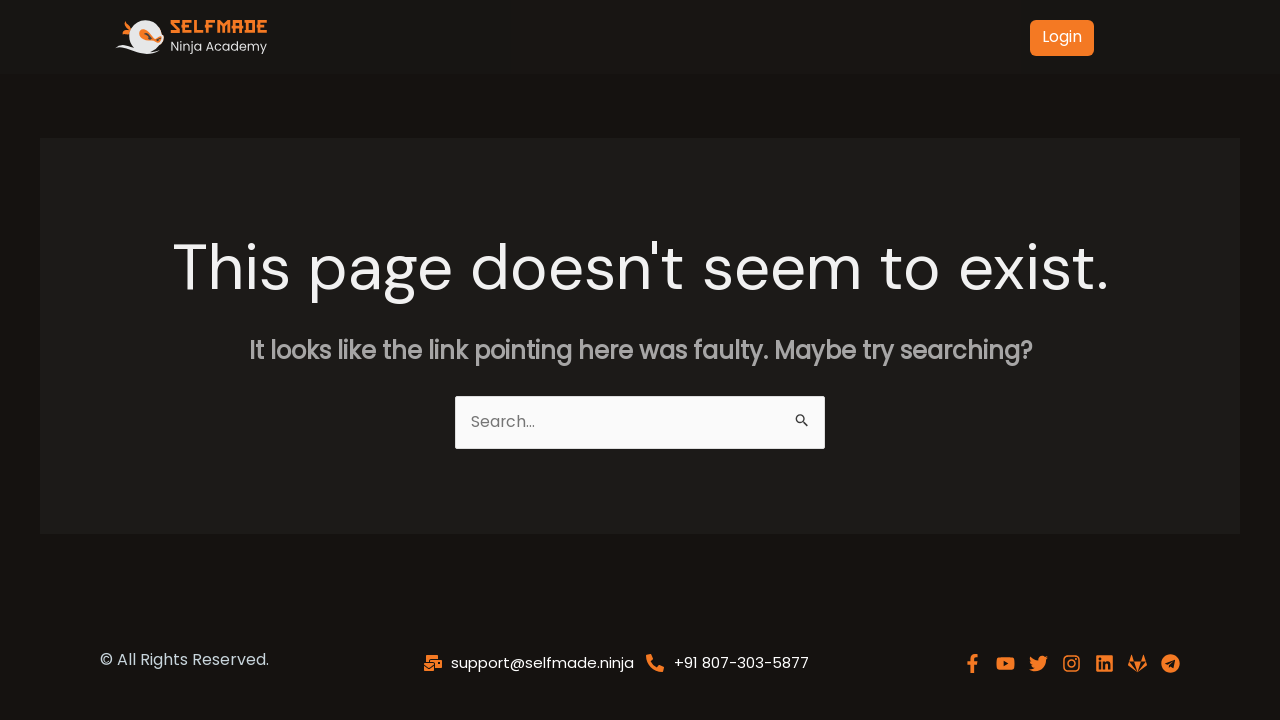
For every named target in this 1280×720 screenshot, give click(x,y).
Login (1062, 36)
